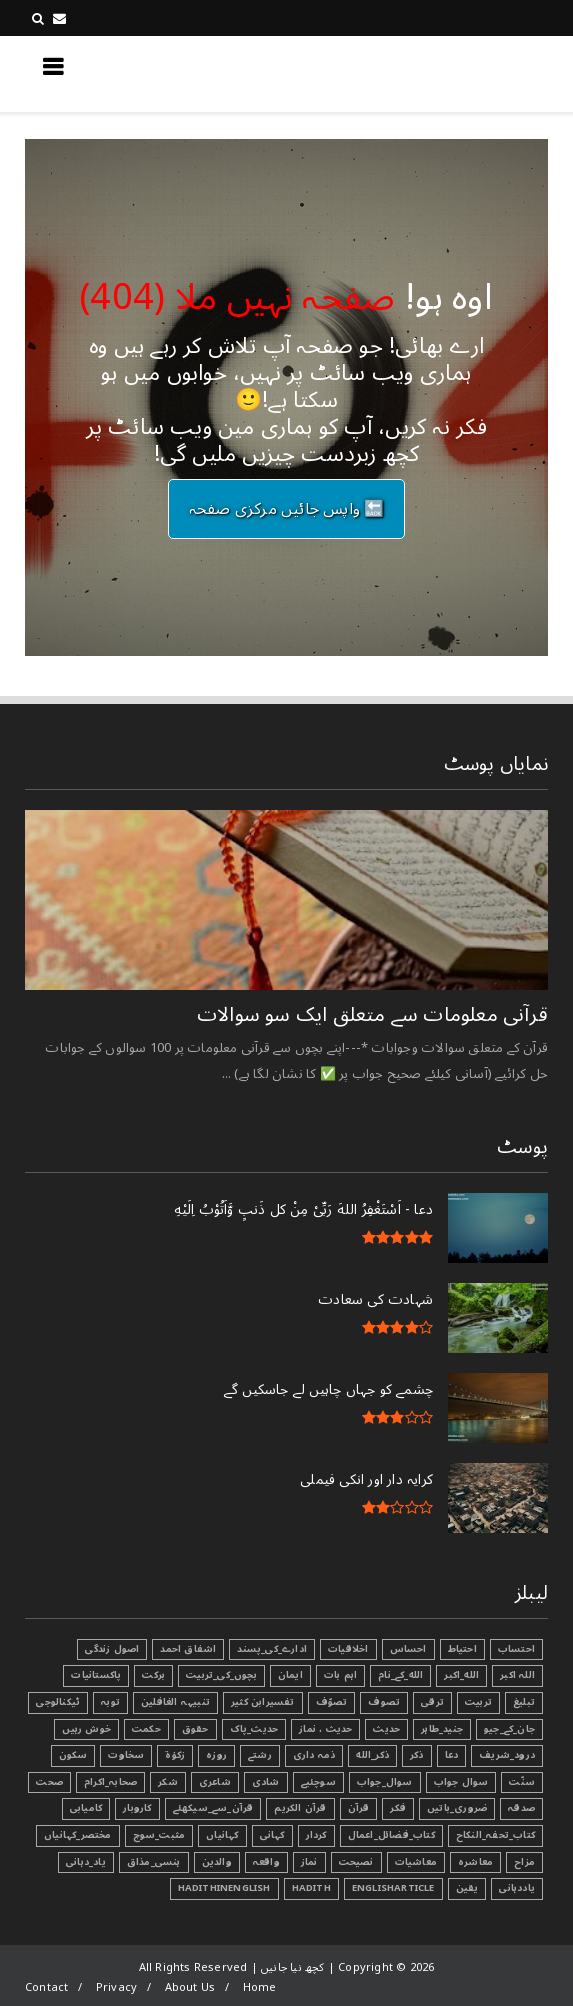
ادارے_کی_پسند (272, 1649)
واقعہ (266, 1862)
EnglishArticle (393, 1888)
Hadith (311, 1888)
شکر (168, 1782)
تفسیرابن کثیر (263, 1702)
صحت (49, 1782)
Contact (46, 1987)
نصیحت (356, 1862)
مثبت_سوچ (159, 1835)
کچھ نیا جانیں (468, 73)
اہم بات (340, 1675)
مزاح (524, 1862)
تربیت (478, 1702)
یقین (467, 1888)
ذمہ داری (314, 1755)
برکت (153, 1675)
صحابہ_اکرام (110, 1782)
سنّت (522, 1782)
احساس (408, 1649)
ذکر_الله (372, 1755)
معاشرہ (475, 1862)
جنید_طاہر (442, 1729)
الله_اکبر (461, 1675)
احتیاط (462, 1649)
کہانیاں (222, 1835)
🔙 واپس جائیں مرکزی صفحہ (287, 509)
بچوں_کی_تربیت (221, 1675)
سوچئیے (318, 1782)
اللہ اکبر (517, 1675)
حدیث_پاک (254, 1729)
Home (260, 1987)
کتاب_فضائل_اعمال (391, 1835)
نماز (309, 1862)
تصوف (384, 1702)
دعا (452, 1755)
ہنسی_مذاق (154, 1862)
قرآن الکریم (300, 1808)
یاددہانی (517, 1888)
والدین (217, 1862)
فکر (398, 1808)
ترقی (432, 1702)
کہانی (272, 1835)
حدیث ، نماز (325, 1729)
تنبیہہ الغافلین (175, 1702)
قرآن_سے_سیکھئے (213, 1808)
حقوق (195, 1729)
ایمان (290, 1675)
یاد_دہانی (86, 1862)
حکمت (146, 1729)
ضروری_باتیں (457, 1808)
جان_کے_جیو (509, 1729)
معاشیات (416, 1862)
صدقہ (521, 1808)
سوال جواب (461, 1782)
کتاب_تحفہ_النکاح (495, 1835)
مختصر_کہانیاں (78, 1835)
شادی (266, 1782)
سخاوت (126, 1755)
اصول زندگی (112, 1649)
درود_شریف (507, 1755)
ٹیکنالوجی (58, 1702)
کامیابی (86, 1808)
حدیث (386, 1729)
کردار (316, 1835)
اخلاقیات (348, 1649)
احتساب (516, 1649)
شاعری (215, 1782)
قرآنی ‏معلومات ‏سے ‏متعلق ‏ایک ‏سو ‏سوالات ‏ (370, 1015)
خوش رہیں (86, 1729)
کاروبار (137, 1808)
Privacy (116, 1987)
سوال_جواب (385, 1782)
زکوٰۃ (175, 1755)
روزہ (216, 1755)
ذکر (417, 1755)
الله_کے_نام (400, 1675)
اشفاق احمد (188, 1649)
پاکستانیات (96, 1675)
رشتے (260, 1755)
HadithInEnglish (224, 1888)
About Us (190, 1987)
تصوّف (332, 1702)
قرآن (359, 1808)
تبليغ (524, 1702)
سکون (73, 1755)
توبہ (110, 1702)
